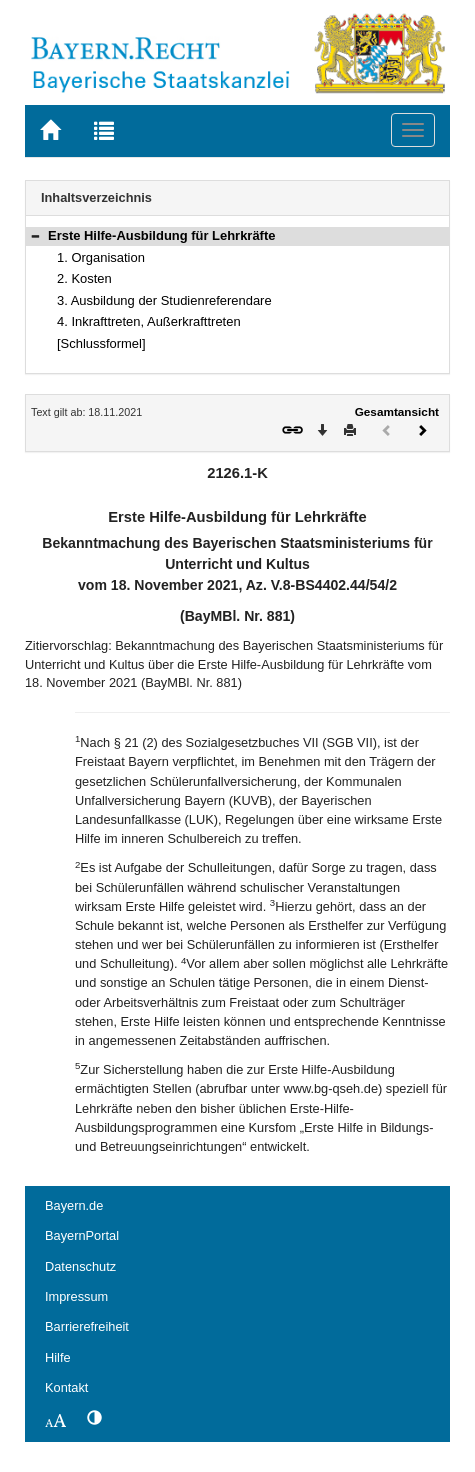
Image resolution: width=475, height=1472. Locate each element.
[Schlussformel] (101, 343)
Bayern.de (74, 1205)
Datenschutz (80, 1266)
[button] (35, 235)
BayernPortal (82, 1235)
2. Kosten (84, 278)
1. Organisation (101, 257)
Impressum (76, 1296)
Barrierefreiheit (87, 1326)
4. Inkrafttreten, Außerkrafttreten (149, 321)
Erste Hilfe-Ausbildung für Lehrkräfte (161, 235)
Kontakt (66, 1387)
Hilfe (58, 1357)
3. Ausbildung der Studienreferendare (164, 300)
